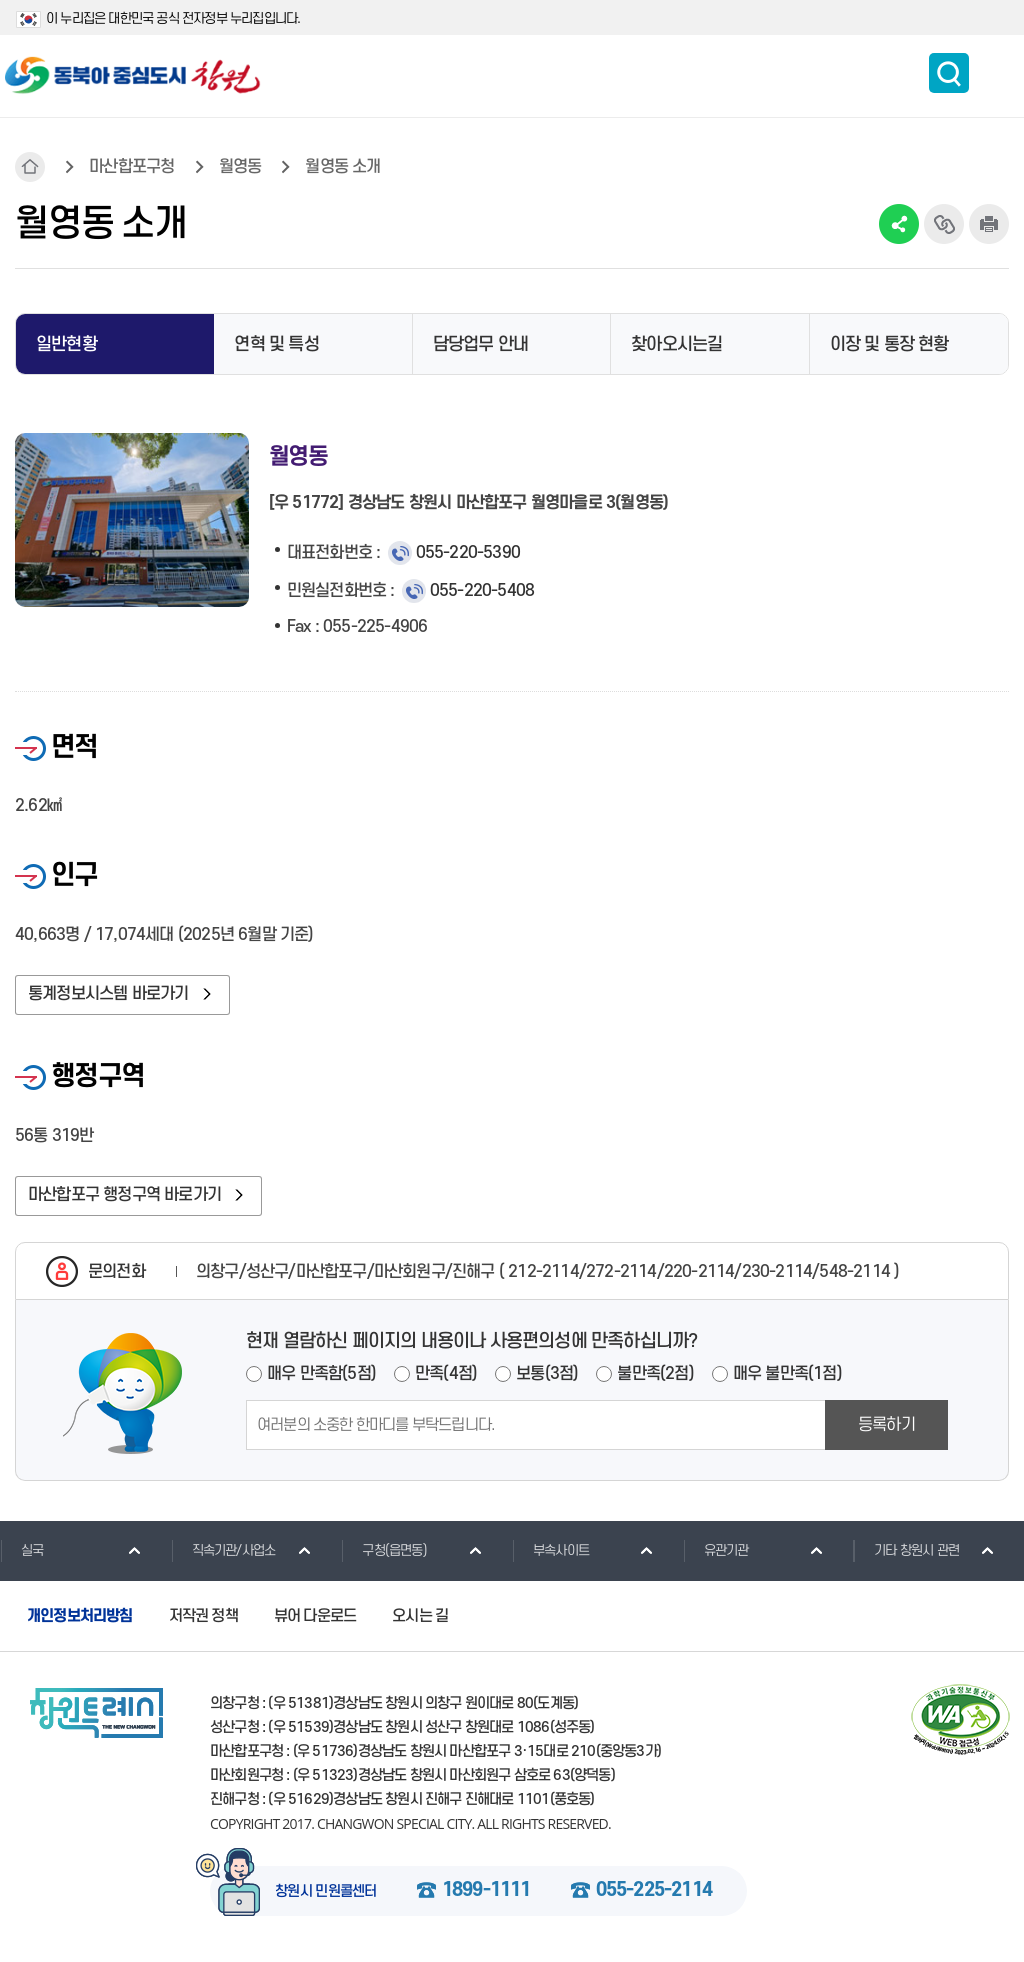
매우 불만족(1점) (787, 1374)
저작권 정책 (203, 1616)
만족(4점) (446, 1374)
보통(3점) (547, 1374)
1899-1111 (486, 1891)
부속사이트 (550, 1550)
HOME (30, 167)
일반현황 (66, 344)
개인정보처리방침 (80, 1616)
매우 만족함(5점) (321, 1374)
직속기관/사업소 (223, 1550)
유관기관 (716, 1550)
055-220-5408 (482, 591)
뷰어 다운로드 (315, 1616)
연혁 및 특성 (276, 344)
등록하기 (886, 1425)
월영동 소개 (342, 167)
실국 (21, 1550)
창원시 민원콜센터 (326, 1892)
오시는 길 (420, 1616)
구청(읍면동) (383, 1550)
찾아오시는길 (676, 344)
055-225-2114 (654, 1891)
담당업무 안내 (480, 344)
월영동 (240, 167)
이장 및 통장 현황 (889, 344)
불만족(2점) (655, 1374)
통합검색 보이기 (949, 73)
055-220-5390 (468, 553)
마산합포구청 (131, 167)
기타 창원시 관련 (906, 1550)
